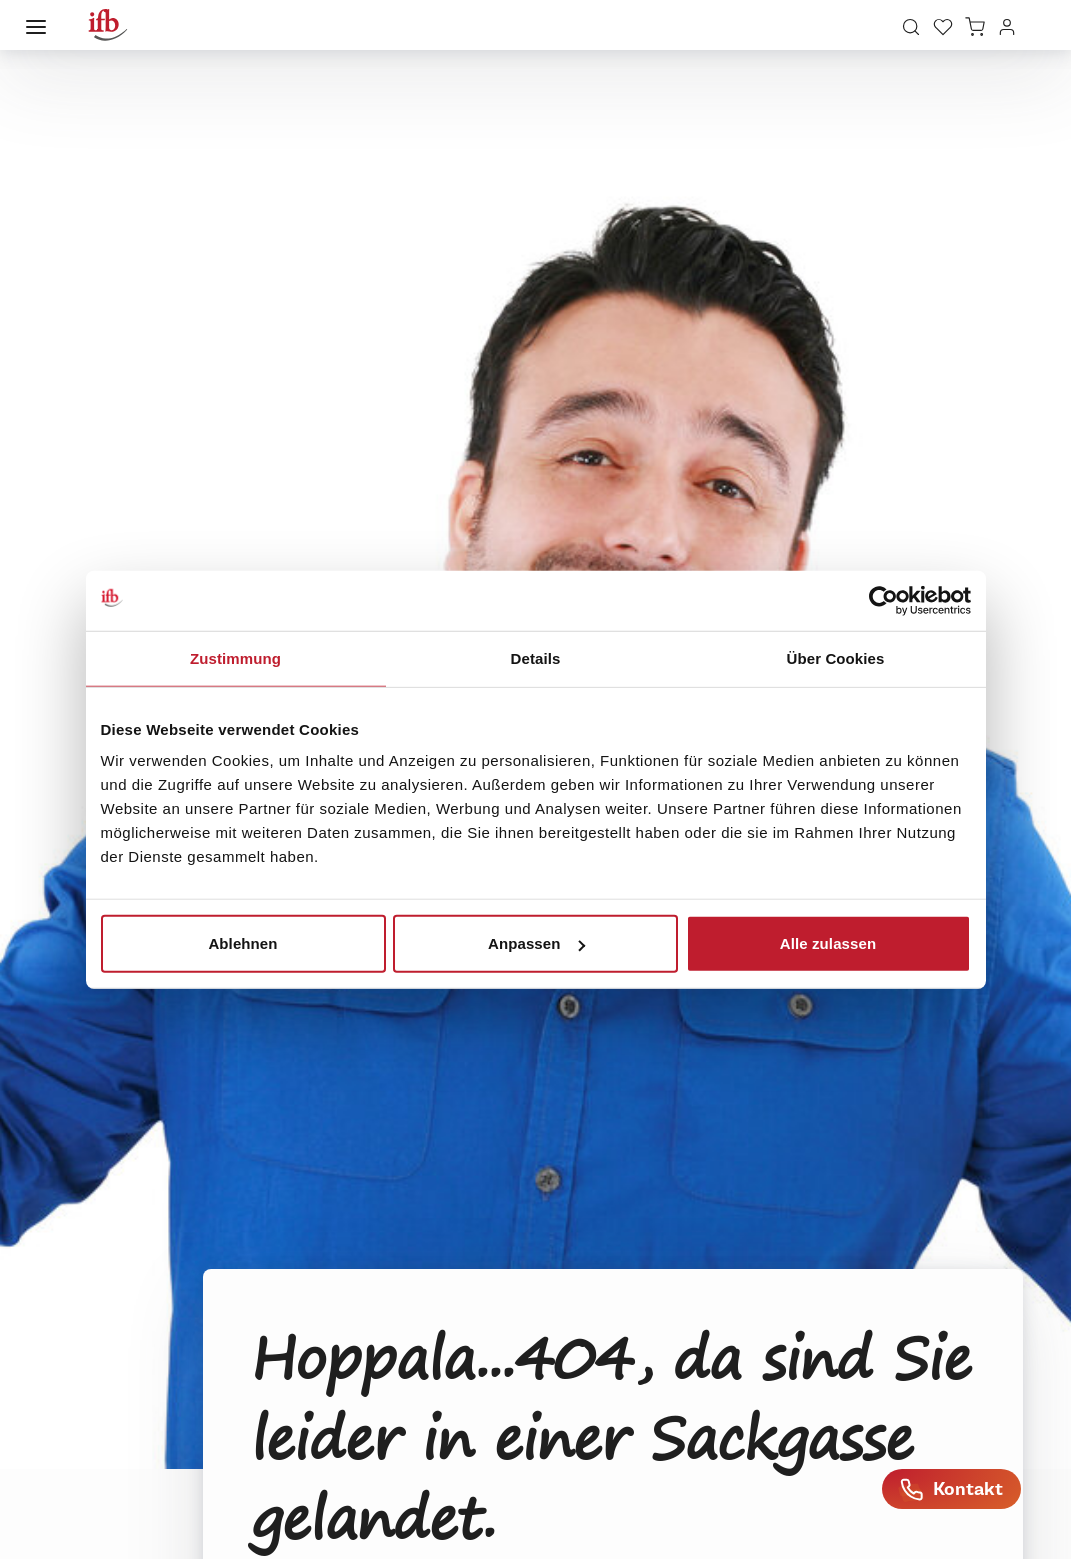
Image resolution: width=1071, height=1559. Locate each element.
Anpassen (536, 943)
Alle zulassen (828, 943)
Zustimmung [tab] (235, 657)
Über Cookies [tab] (836, 657)
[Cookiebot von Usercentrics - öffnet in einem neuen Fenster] (883, 600)
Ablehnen (242, 943)
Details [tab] (536, 657)
